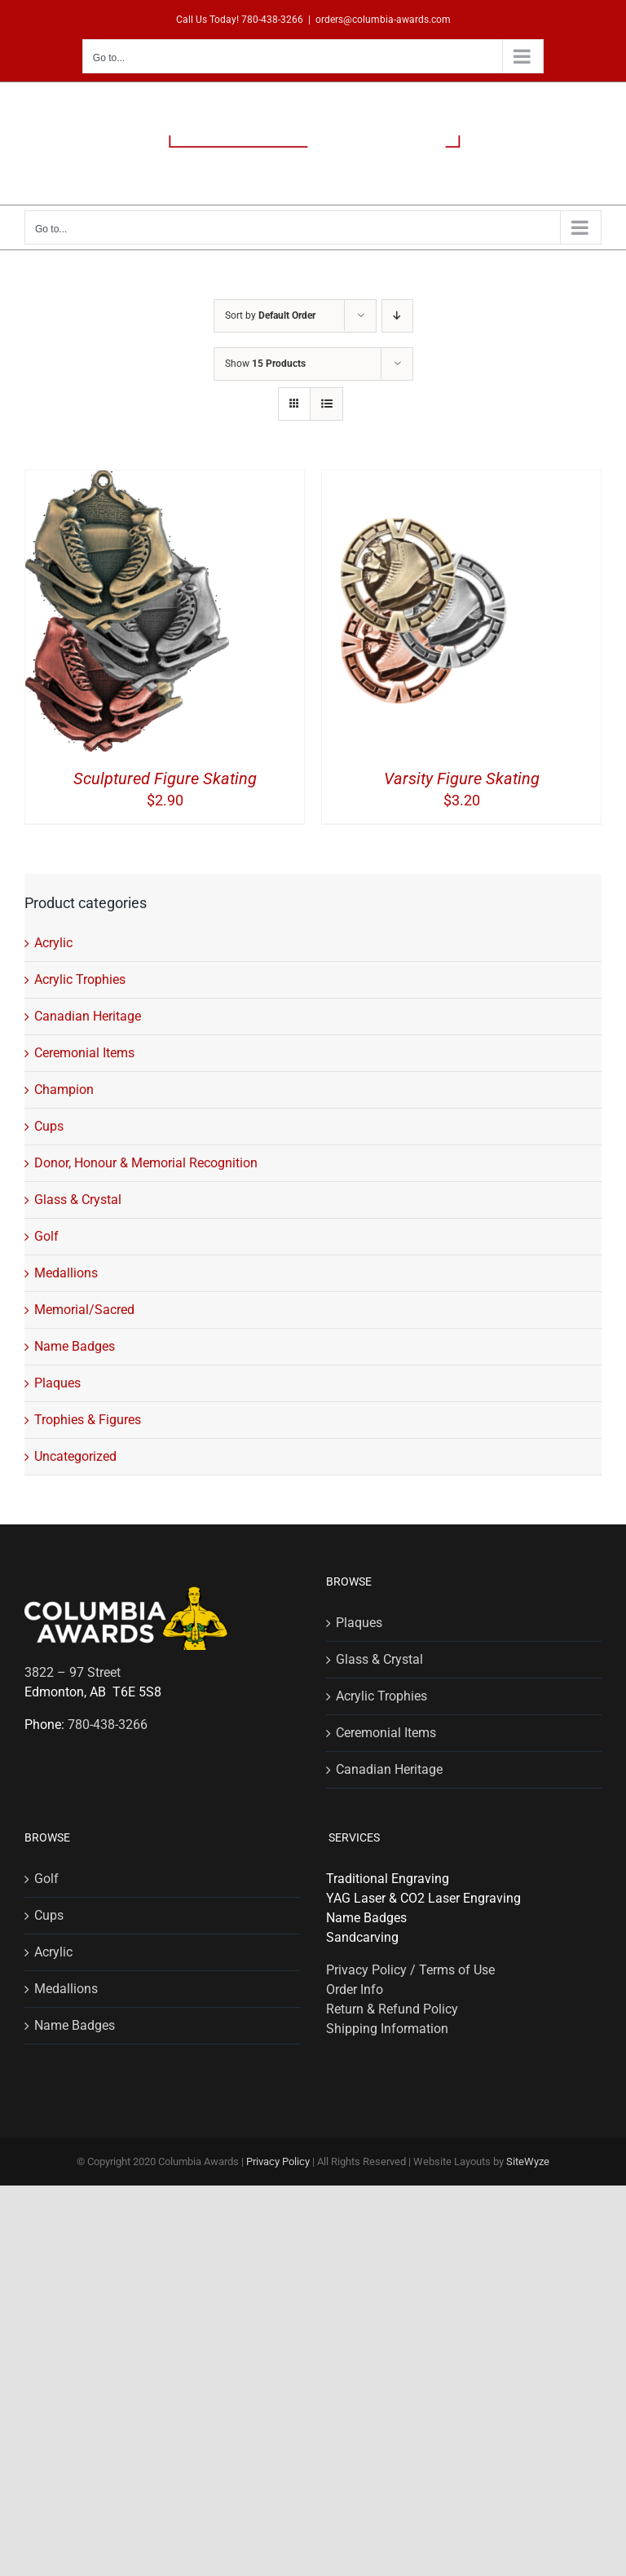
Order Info (354, 1989)
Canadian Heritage (87, 1016)
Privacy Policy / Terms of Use (410, 1970)
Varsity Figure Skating (462, 778)
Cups (49, 1126)
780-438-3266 (272, 19)
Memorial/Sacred (84, 1309)
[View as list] (326, 404)
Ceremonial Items (84, 1053)
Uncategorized (75, 1456)
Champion (64, 1089)
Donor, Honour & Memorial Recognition (146, 1163)
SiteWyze (527, 2161)
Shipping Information (387, 2028)
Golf (46, 1236)
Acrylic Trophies (80, 979)
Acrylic (53, 943)
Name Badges (74, 1346)
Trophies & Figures (87, 1419)
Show (265, 363)
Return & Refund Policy (392, 2009)
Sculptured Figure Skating (165, 778)
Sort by (270, 315)
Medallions (66, 1273)
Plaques (57, 1383)
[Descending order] (397, 316)
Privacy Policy (278, 2161)
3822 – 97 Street (72, 1672)
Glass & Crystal (77, 1199)
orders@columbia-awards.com (383, 19)
